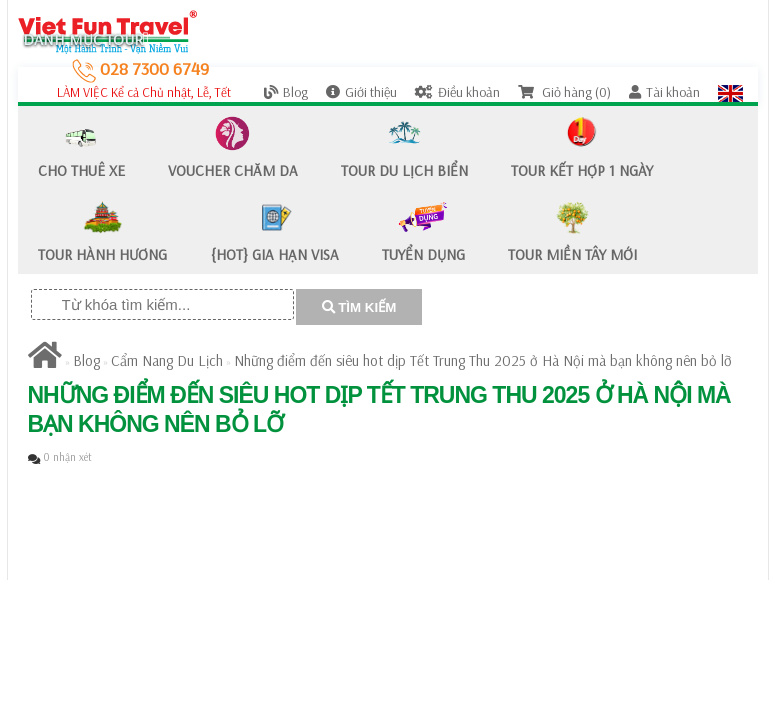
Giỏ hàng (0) (564, 92)
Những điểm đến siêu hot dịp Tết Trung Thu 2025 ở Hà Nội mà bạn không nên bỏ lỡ (483, 360)
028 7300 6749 (140, 68)
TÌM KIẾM (359, 307)
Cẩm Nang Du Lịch (167, 360)
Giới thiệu (361, 92)
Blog (286, 92)
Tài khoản (664, 92)
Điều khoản (457, 92)
